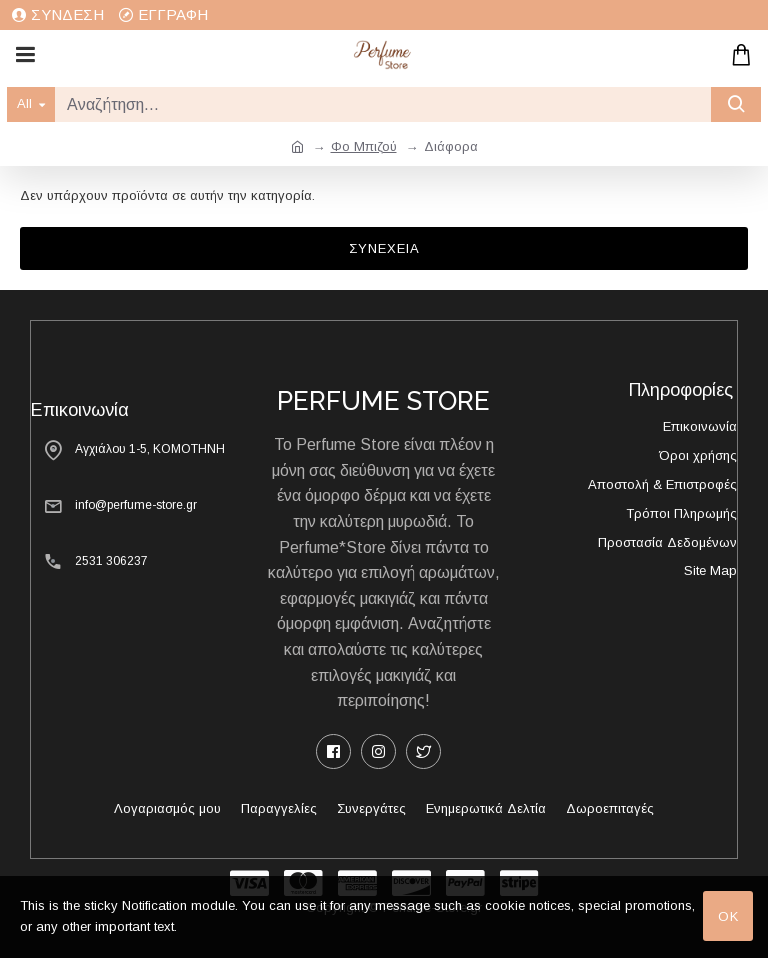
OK (728, 916)
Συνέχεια (384, 248)
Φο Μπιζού (364, 146)
